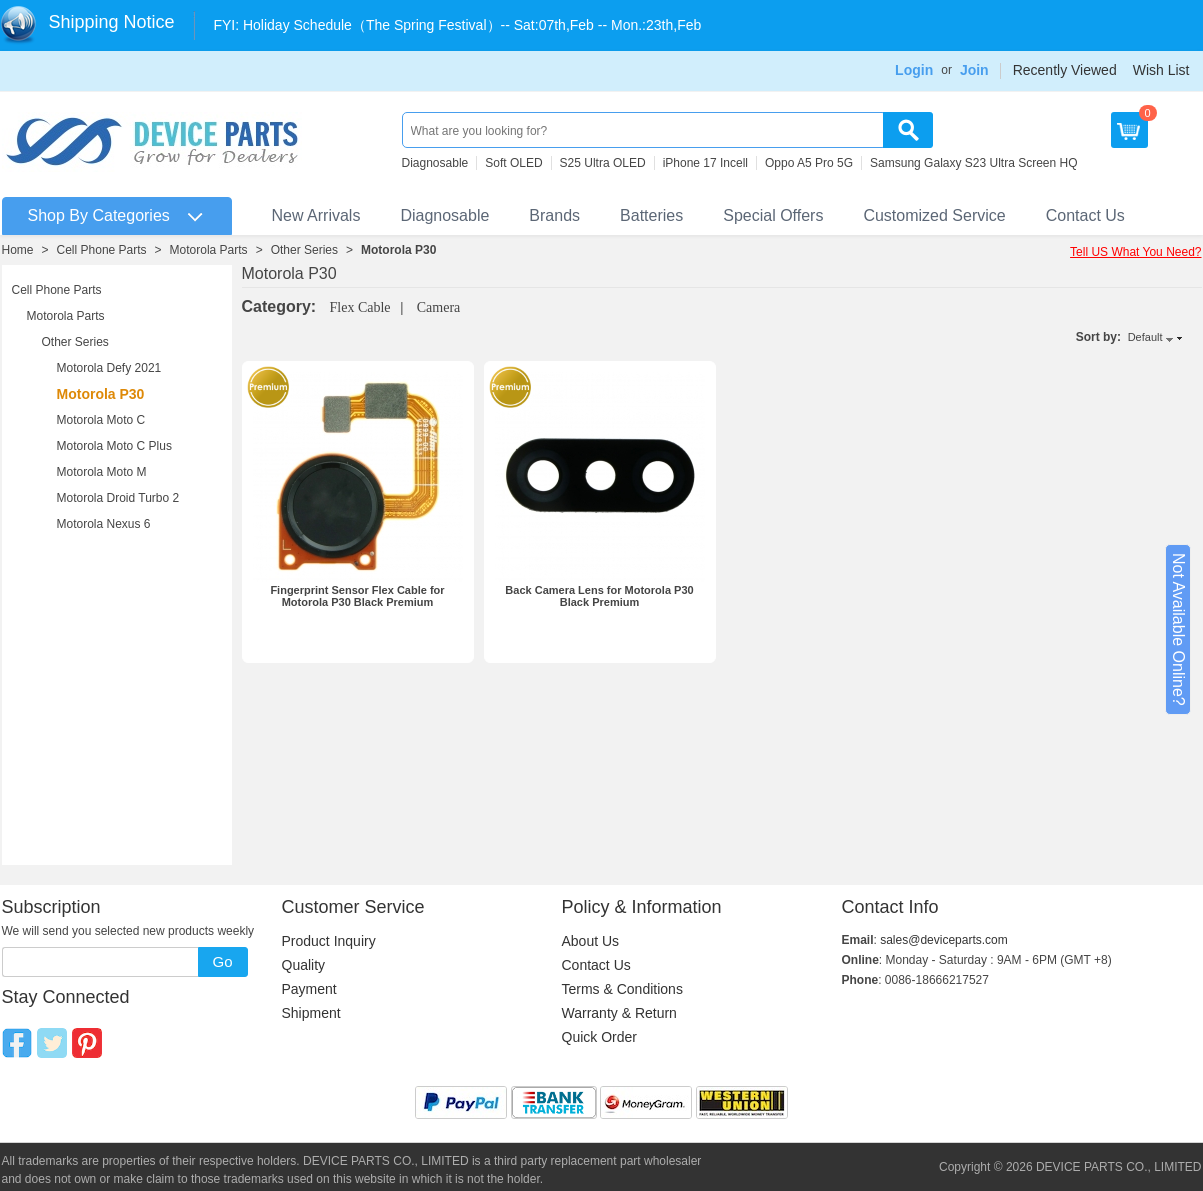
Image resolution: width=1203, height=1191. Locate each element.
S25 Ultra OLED (603, 163)
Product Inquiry (329, 941)
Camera (439, 307)
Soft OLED (513, 163)
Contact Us (1085, 215)
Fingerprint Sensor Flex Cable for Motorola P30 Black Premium (357, 596)
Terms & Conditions (622, 989)
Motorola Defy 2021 (109, 368)
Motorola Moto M (102, 472)
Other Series (304, 250)
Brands (554, 215)
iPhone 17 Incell (705, 163)
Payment (309, 989)
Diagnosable (435, 163)
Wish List (1161, 70)
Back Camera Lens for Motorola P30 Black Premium (599, 596)
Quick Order (599, 1037)
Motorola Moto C (101, 420)
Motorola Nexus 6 (104, 524)
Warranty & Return (619, 1013)
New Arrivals (316, 215)
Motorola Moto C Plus (114, 446)
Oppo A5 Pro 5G (809, 163)
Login (914, 70)
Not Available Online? (1178, 629)
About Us (591, 941)
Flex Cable (360, 307)
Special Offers (773, 215)
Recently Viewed (1065, 70)
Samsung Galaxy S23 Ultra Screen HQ (973, 163)
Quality (304, 965)
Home (18, 250)
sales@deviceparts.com (944, 940)
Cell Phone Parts (102, 250)
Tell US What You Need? (1135, 252)
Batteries (651, 215)
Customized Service (934, 215)
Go (222, 961)
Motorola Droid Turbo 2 (118, 498)
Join (974, 70)
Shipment (311, 1013)
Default (1145, 337)
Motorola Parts (209, 250)
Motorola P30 (398, 250)
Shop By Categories (99, 215)
